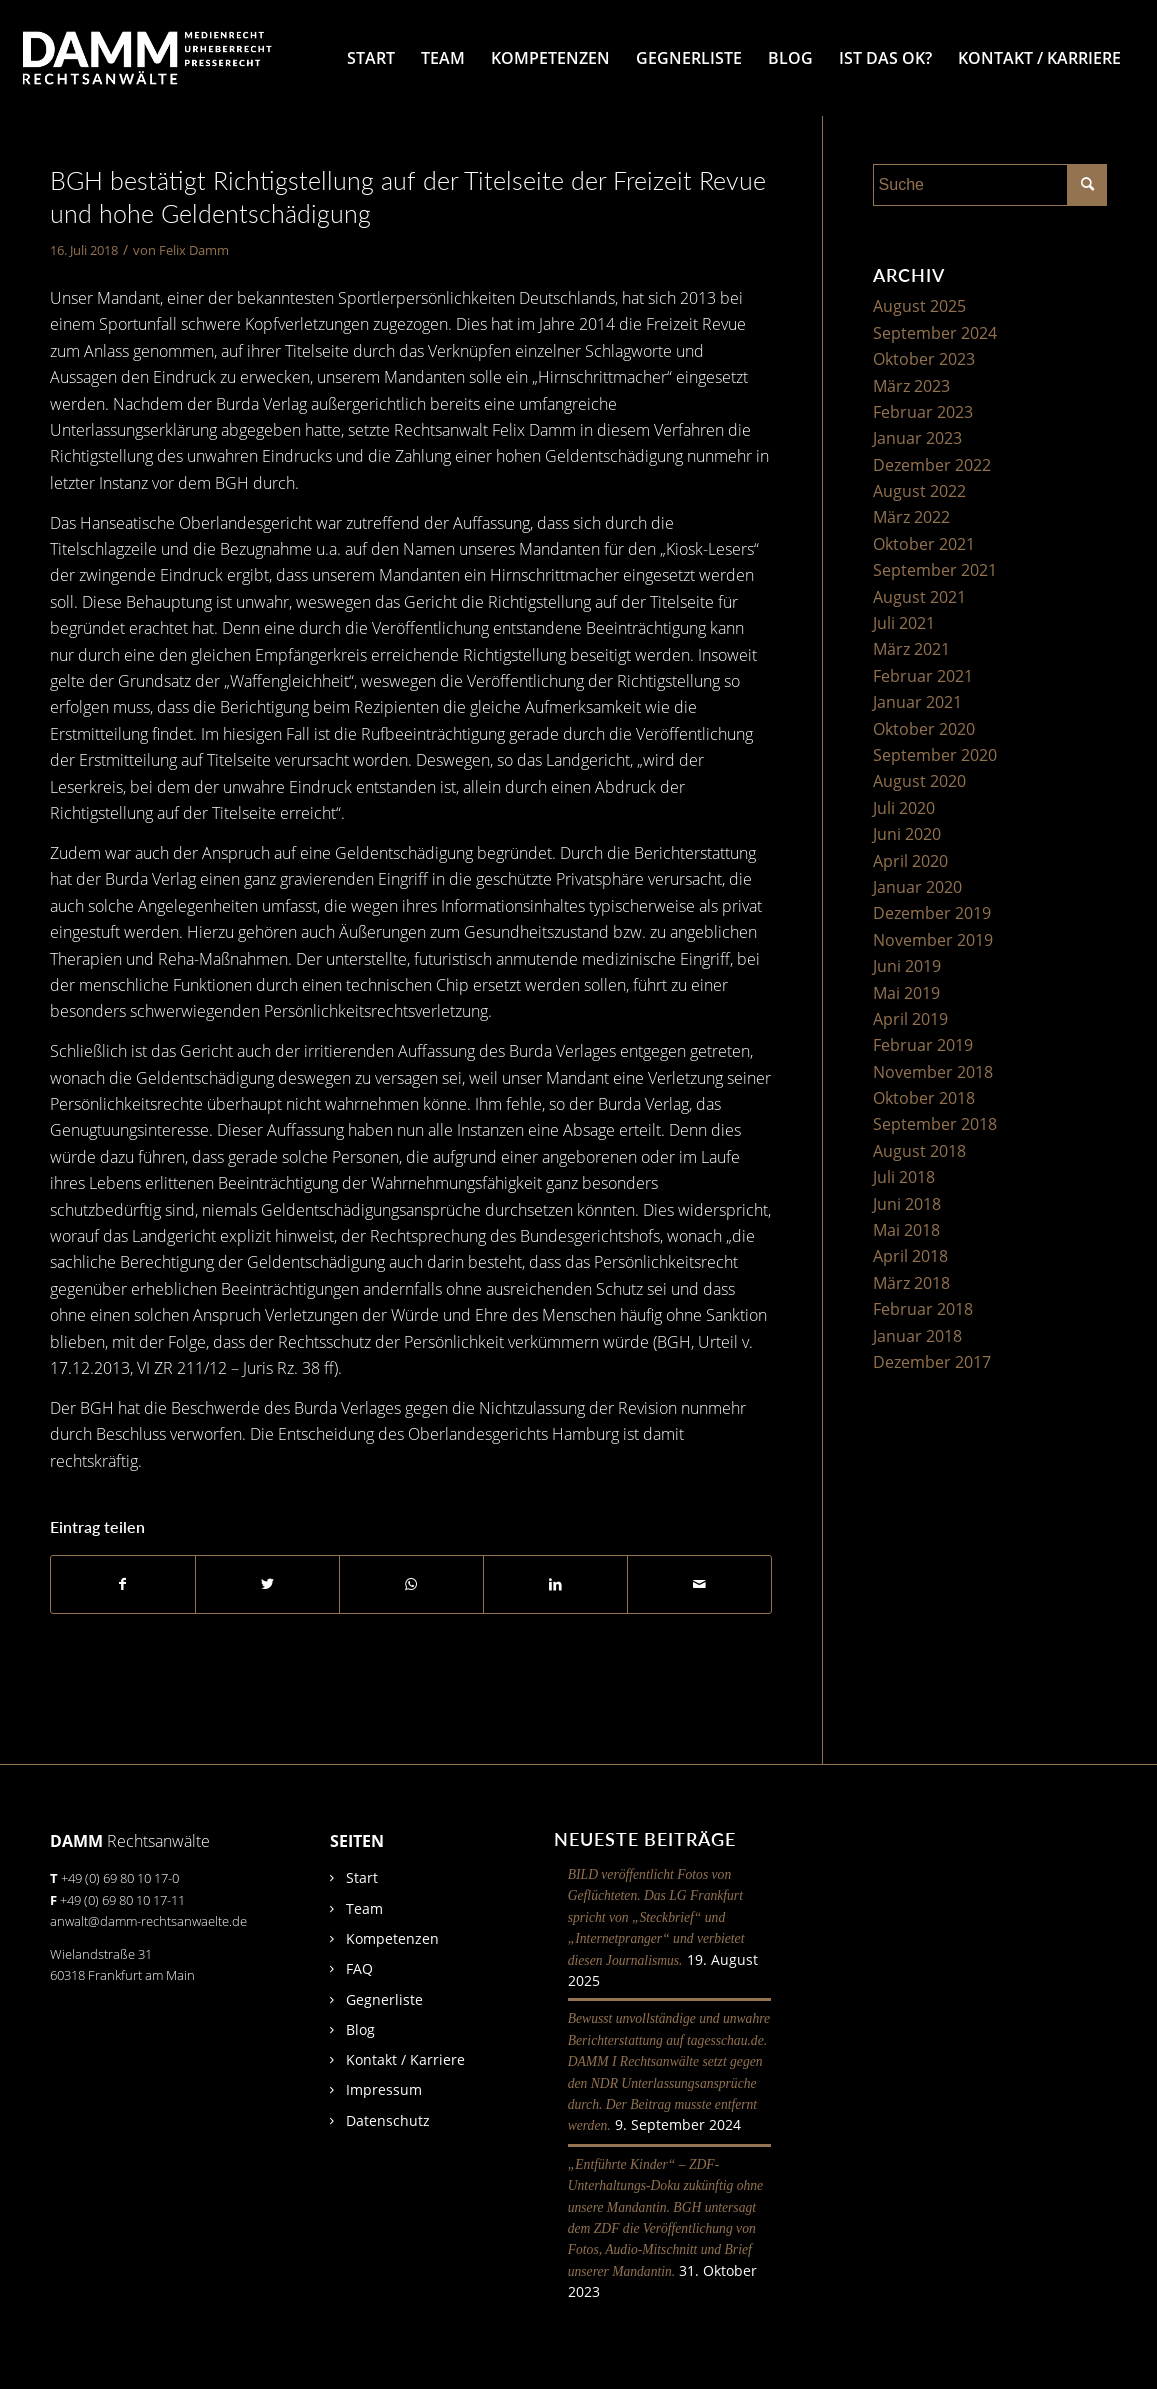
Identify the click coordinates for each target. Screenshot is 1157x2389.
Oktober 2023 (924, 359)
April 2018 (910, 1256)
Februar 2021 (923, 676)
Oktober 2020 (924, 729)
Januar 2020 (917, 887)
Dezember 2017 (932, 1362)
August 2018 (919, 1151)
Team (364, 1908)
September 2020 (935, 755)
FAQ (359, 1968)
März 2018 (911, 1283)
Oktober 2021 (924, 544)
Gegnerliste (384, 1999)
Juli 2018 (904, 1177)
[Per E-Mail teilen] (699, 1584)
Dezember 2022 (932, 465)
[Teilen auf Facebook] (123, 1584)
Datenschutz (388, 2120)
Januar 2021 (917, 702)
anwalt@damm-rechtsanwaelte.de (148, 1921)
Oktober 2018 (924, 1098)
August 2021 (919, 597)
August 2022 (919, 491)
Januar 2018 (917, 1336)
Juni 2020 (907, 834)
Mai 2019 (906, 993)
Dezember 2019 (932, 913)
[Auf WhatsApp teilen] (411, 1584)
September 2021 (935, 570)
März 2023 (911, 386)
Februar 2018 (923, 1309)
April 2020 (910, 861)
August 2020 (919, 781)
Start (362, 1877)
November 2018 (933, 1072)
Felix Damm (194, 250)
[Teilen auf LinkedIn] (555, 1584)
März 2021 (911, 649)
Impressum (384, 2089)
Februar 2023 (923, 412)
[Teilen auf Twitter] (267, 1584)
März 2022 (911, 517)
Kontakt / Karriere (405, 2059)
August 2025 (919, 306)
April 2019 (910, 1019)
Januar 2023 (917, 438)
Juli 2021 (904, 623)
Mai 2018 (906, 1230)
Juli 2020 (904, 808)
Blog (360, 2029)
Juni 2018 (907, 1204)
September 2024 (935, 333)
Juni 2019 (907, 966)
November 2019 (933, 940)
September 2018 (935, 1124)
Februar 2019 (923, 1045)
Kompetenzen (392, 1938)
